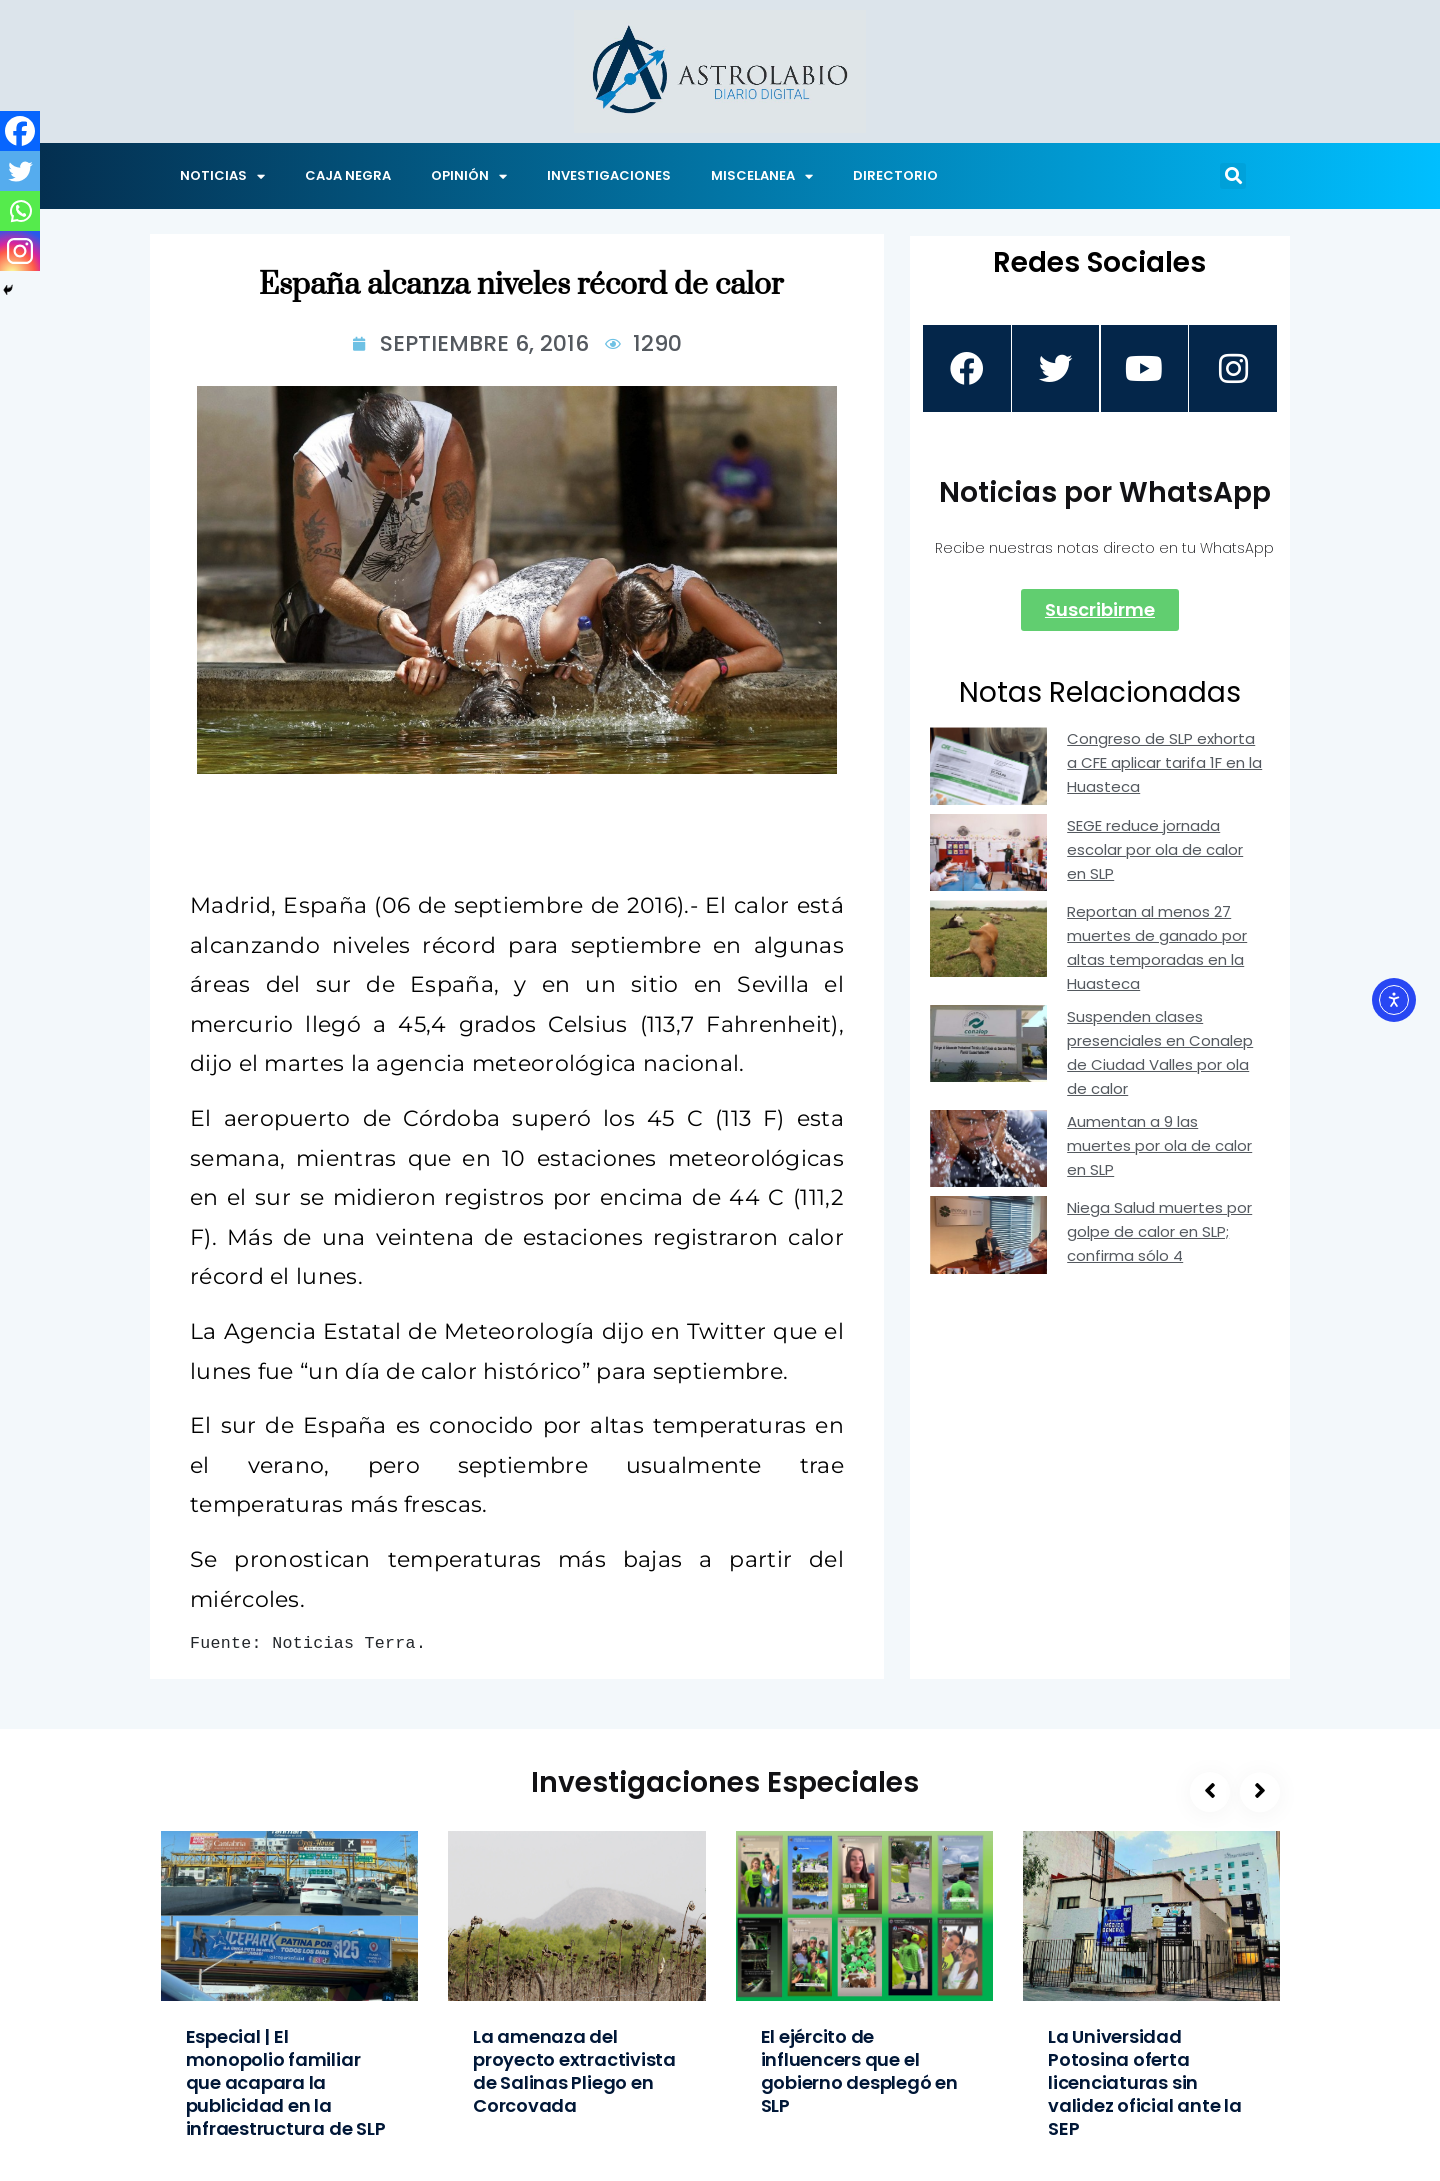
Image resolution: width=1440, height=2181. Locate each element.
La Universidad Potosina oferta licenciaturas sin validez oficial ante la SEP (1145, 2082)
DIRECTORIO (895, 175)
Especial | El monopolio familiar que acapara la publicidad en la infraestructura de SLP (286, 2082)
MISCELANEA (762, 176)
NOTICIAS (222, 176)
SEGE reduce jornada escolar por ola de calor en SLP (1155, 850)
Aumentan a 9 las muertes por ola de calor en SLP (1159, 1146)
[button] (1233, 176)
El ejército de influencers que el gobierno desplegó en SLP (859, 2071)
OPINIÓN (469, 176)
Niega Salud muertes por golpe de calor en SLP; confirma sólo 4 (1159, 1232)
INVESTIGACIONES (609, 175)
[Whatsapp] (20, 211)
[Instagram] (20, 251)
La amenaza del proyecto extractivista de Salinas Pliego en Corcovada (574, 2071)
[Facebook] (20, 131)
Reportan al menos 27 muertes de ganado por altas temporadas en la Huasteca (1157, 948)
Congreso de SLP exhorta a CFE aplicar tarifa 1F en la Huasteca (1164, 763)
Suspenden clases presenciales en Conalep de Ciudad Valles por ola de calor (1160, 1053)
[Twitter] (20, 171)
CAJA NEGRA (348, 175)
